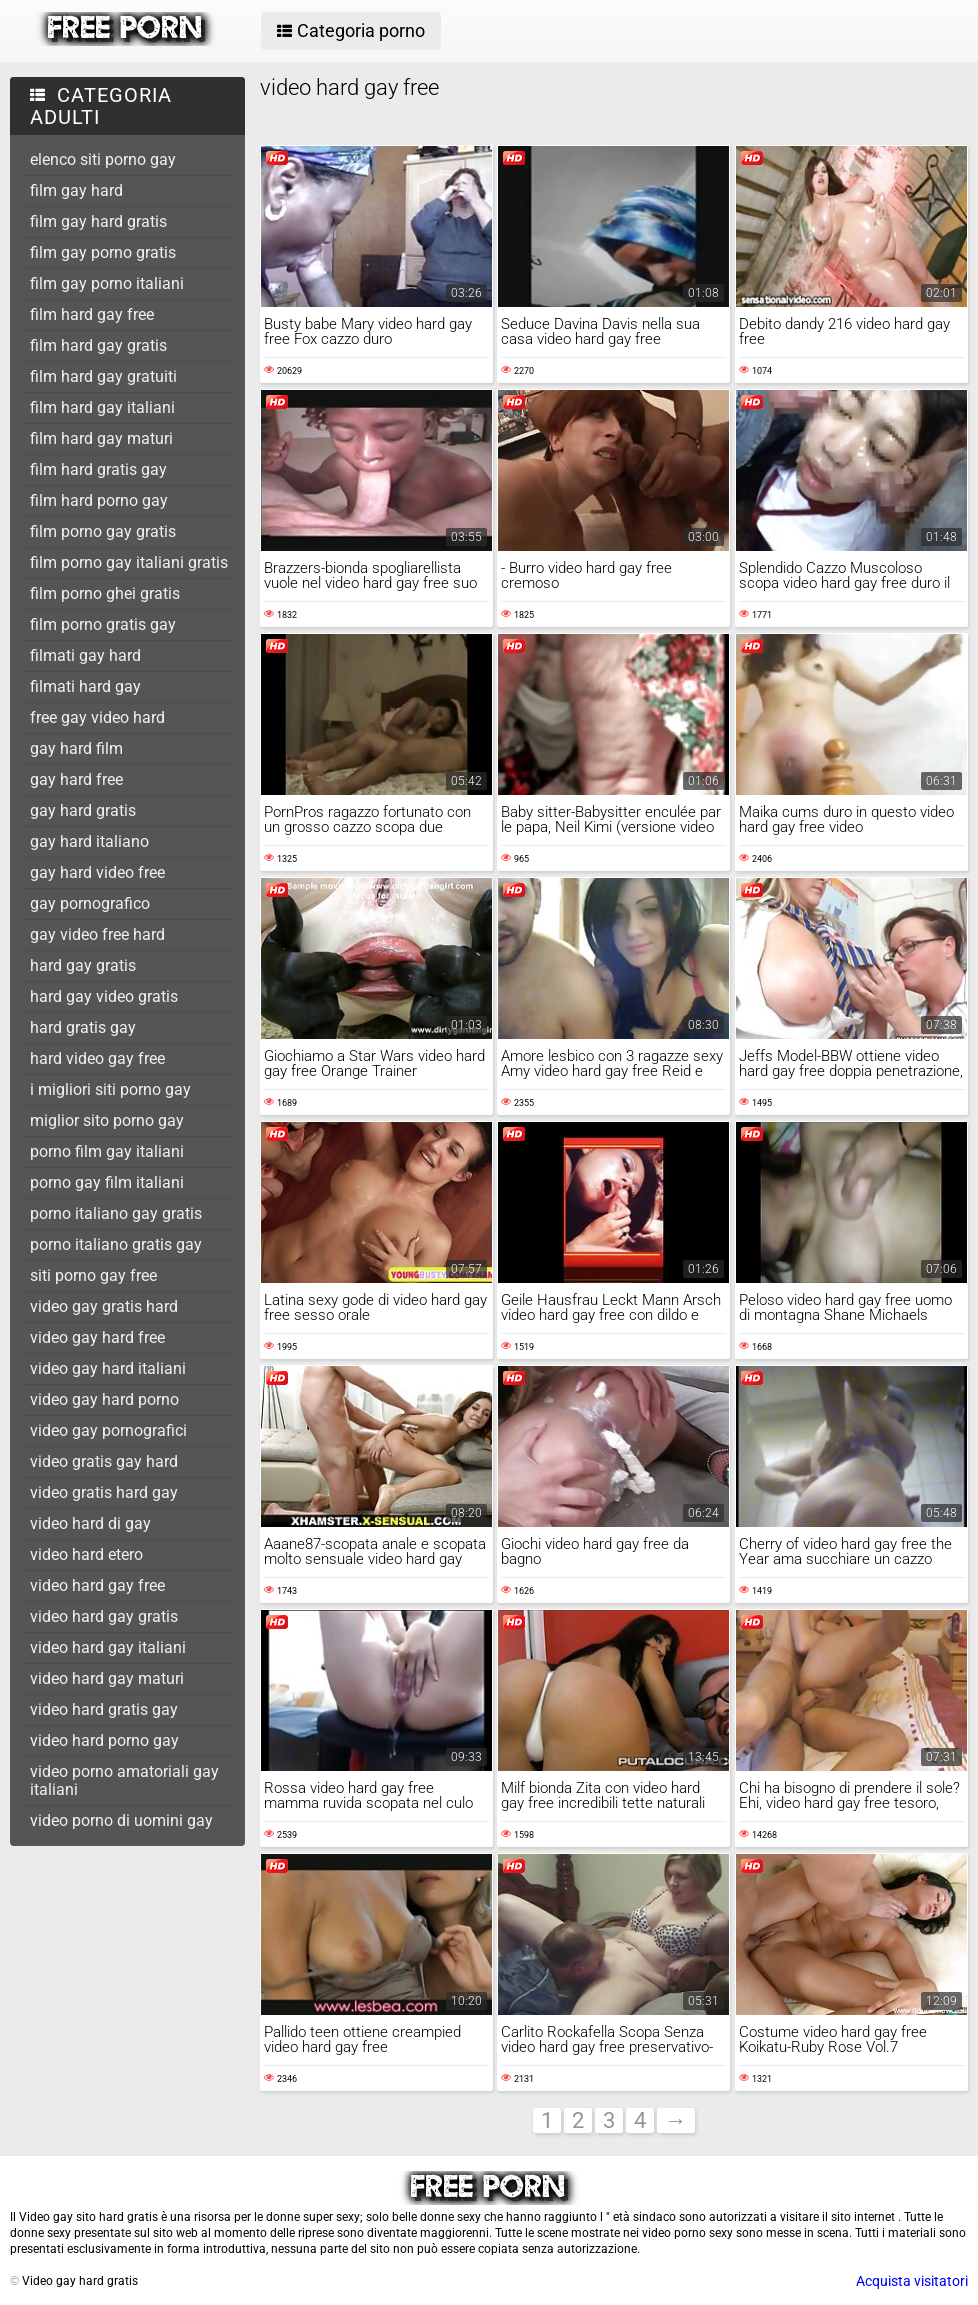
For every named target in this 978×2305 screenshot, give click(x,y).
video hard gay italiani (108, 1647)
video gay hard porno (104, 1399)
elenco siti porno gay (103, 159)
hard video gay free (97, 1058)
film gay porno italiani (107, 283)
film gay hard (76, 190)
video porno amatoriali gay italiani (124, 1780)
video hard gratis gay (104, 1709)
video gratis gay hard (104, 1461)
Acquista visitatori (912, 2281)
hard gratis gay (83, 1027)
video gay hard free (97, 1337)
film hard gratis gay (98, 469)
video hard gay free (97, 1585)
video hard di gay (90, 1523)
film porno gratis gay (103, 624)
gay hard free (76, 779)
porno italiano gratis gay (116, 1244)
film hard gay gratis (98, 345)
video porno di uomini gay (121, 1820)
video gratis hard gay (104, 1492)
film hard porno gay (99, 500)
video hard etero (86, 1554)
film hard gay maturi (101, 438)
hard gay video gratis (104, 996)
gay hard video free (97, 872)
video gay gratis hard (104, 1306)
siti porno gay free (93, 1275)
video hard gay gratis (104, 1616)
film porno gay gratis (103, 531)
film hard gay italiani (102, 407)
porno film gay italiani (107, 1151)
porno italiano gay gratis (116, 1213)
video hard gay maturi (107, 1678)
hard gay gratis (83, 965)
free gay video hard (97, 717)
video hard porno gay (104, 1740)
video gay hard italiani (108, 1368)
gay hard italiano (89, 841)
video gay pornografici (108, 1430)
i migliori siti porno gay (110, 1089)
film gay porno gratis (103, 252)
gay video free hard (97, 934)
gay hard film (76, 748)
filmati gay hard (85, 655)
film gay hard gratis (98, 221)
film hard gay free (92, 314)
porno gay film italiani (107, 1182)
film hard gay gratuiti (103, 376)
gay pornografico (90, 903)
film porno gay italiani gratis (129, 562)
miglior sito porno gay (107, 1120)
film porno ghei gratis (105, 593)
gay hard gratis (83, 810)
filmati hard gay (85, 686)
